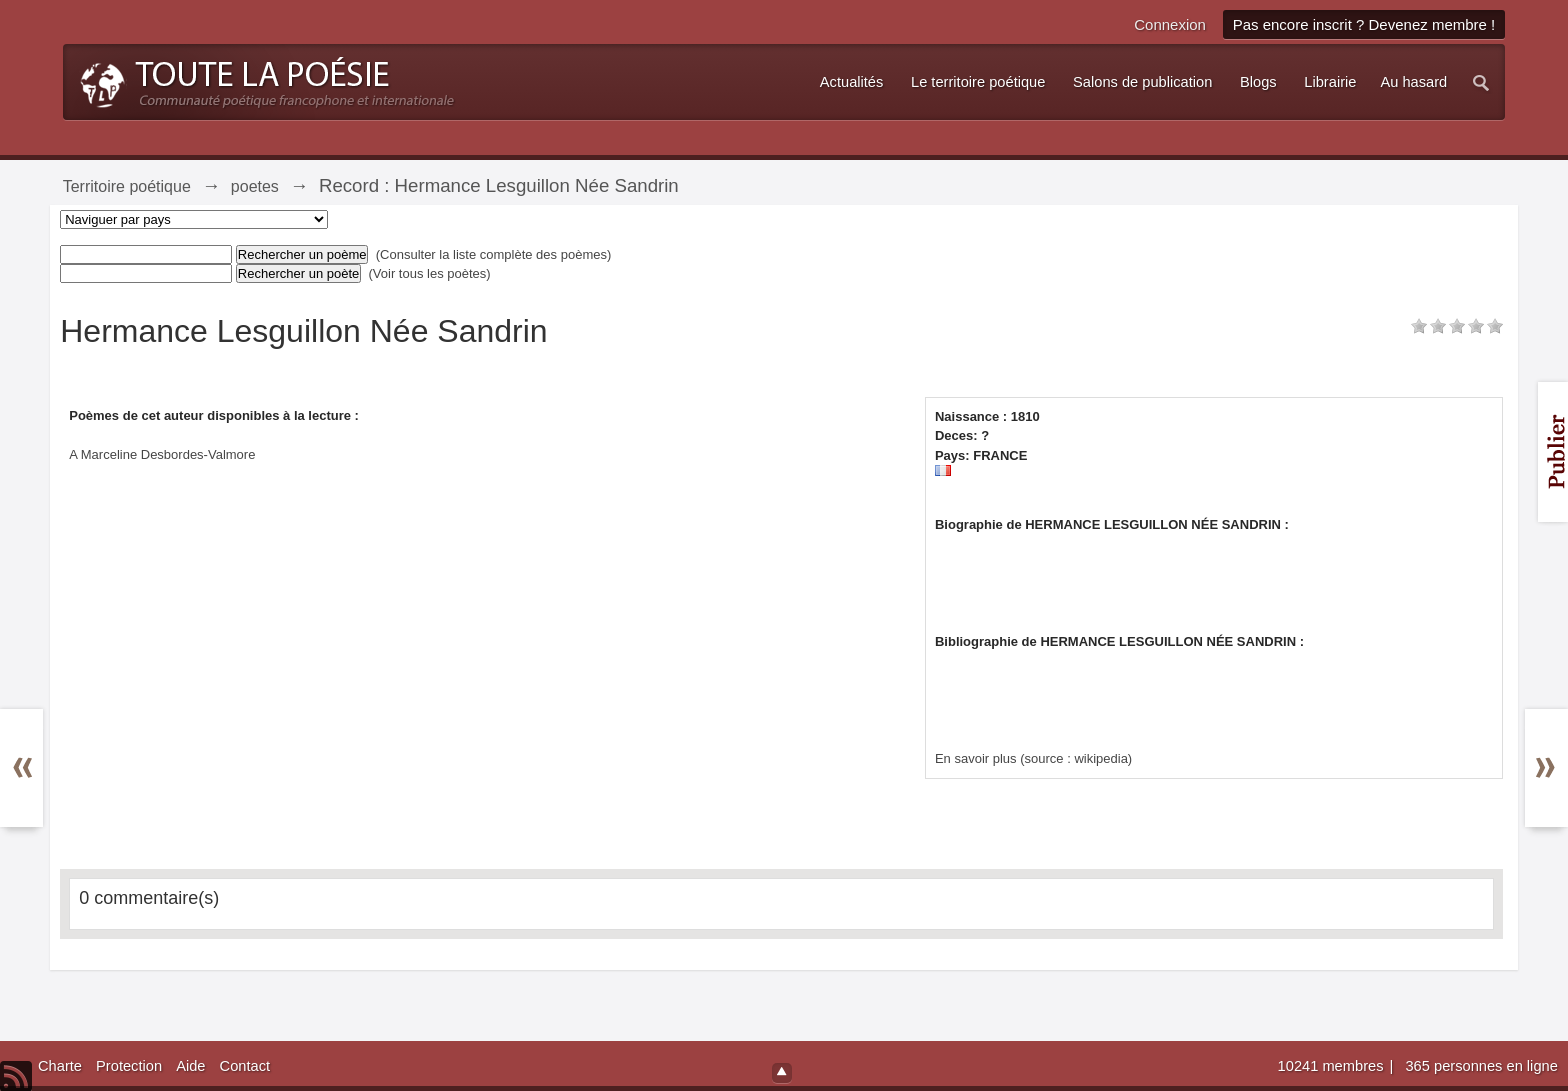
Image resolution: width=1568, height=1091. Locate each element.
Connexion (1170, 24)
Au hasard (1413, 82)
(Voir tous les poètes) (430, 273)
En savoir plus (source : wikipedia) (1033, 758)
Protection (129, 1066)
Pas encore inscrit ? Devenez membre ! (1364, 24)
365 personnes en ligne (1481, 1066)
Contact (245, 1066)
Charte (60, 1066)
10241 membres (1333, 1066)
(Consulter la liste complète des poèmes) (494, 254)
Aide (190, 1066)
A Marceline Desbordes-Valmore (162, 454)
